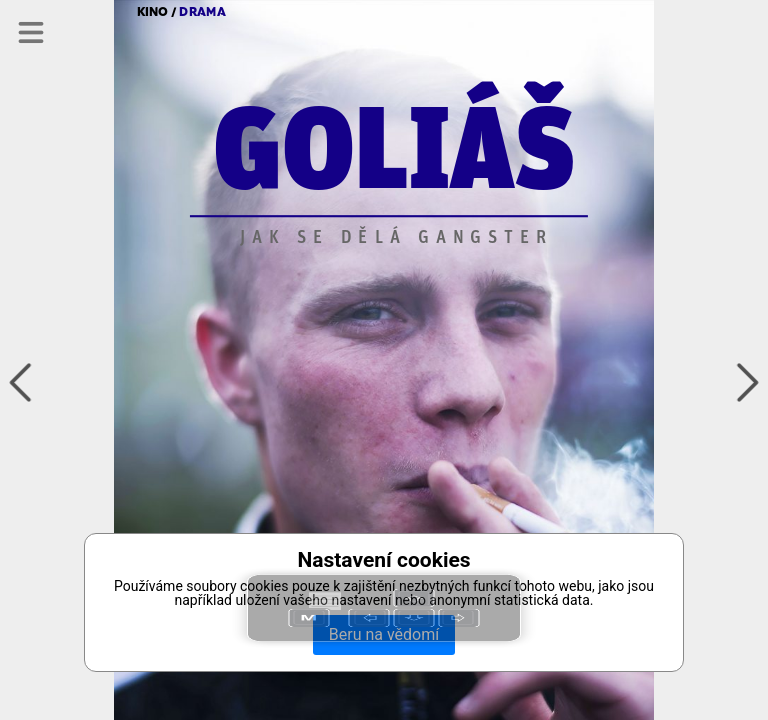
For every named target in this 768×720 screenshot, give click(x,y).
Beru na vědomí (384, 634)
